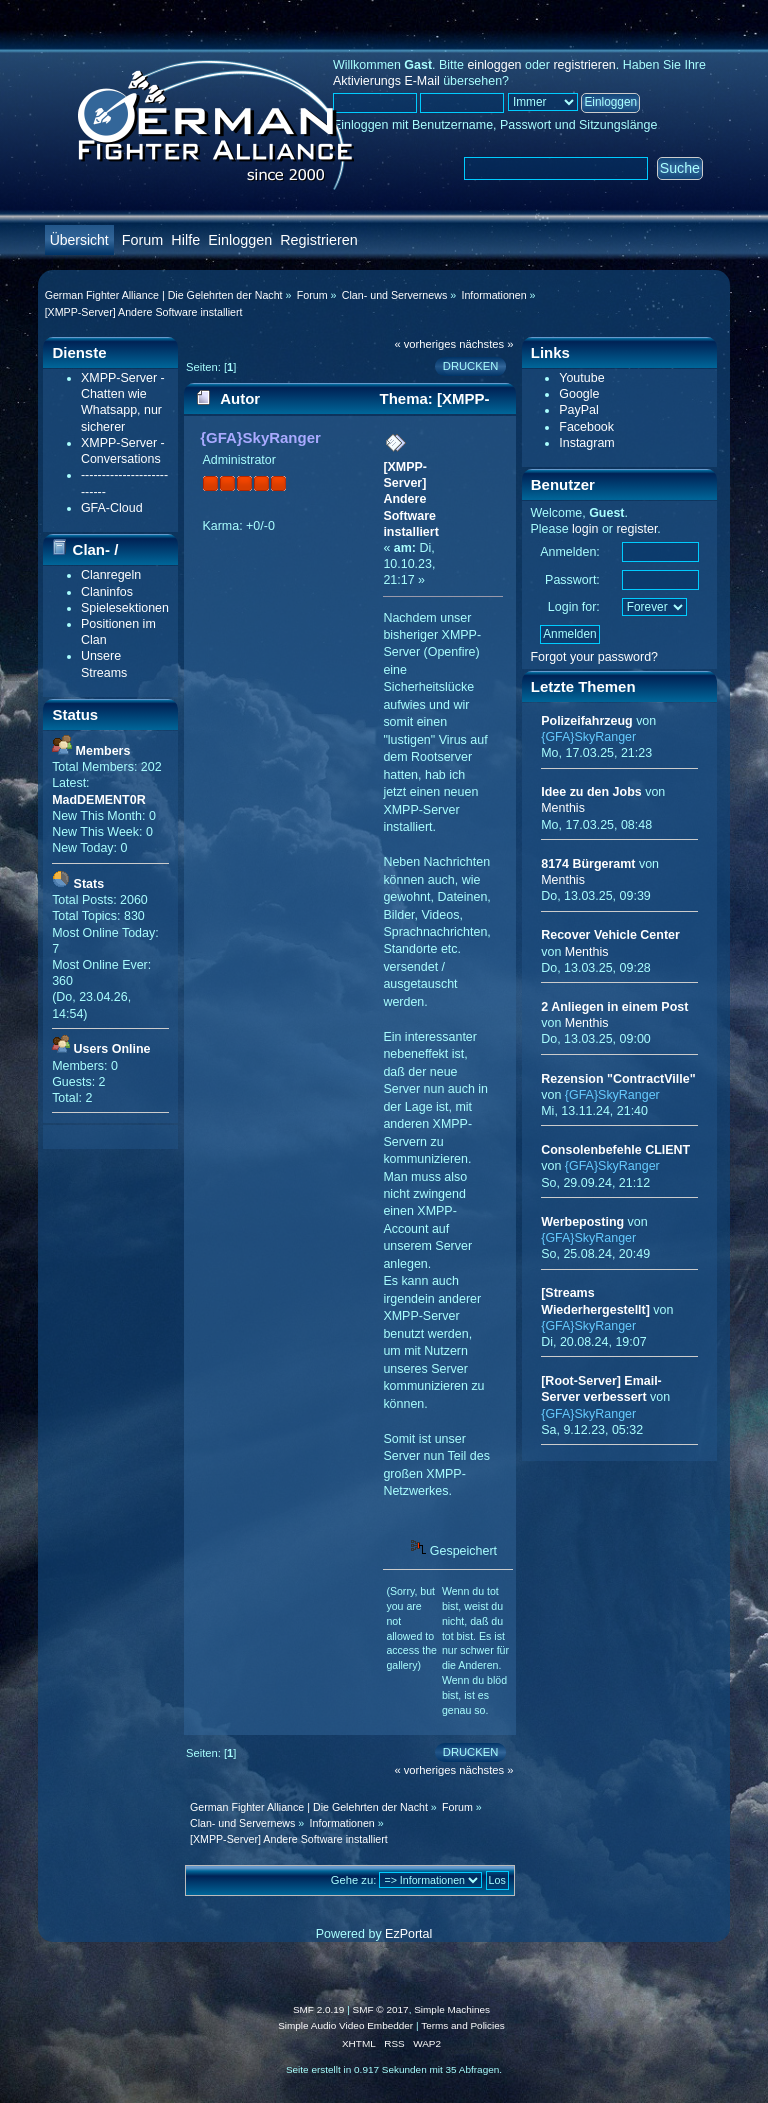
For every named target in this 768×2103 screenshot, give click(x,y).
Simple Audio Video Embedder (345, 2025)
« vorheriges (425, 344)
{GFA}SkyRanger (260, 437)
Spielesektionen (125, 608)
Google (579, 394)
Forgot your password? (594, 657)
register (636, 529)
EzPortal (408, 1934)
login (585, 529)
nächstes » (486, 344)
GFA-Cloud (112, 508)
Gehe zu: (354, 1880)
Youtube (581, 378)
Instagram (586, 443)
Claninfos (107, 592)
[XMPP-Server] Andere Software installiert (410, 499)
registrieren (584, 65)
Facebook (586, 427)
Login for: (574, 607)
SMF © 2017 (381, 2009)
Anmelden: (570, 552)
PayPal (579, 410)
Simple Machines (452, 2009)
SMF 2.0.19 (319, 2009)
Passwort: (572, 580)
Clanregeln (111, 575)
